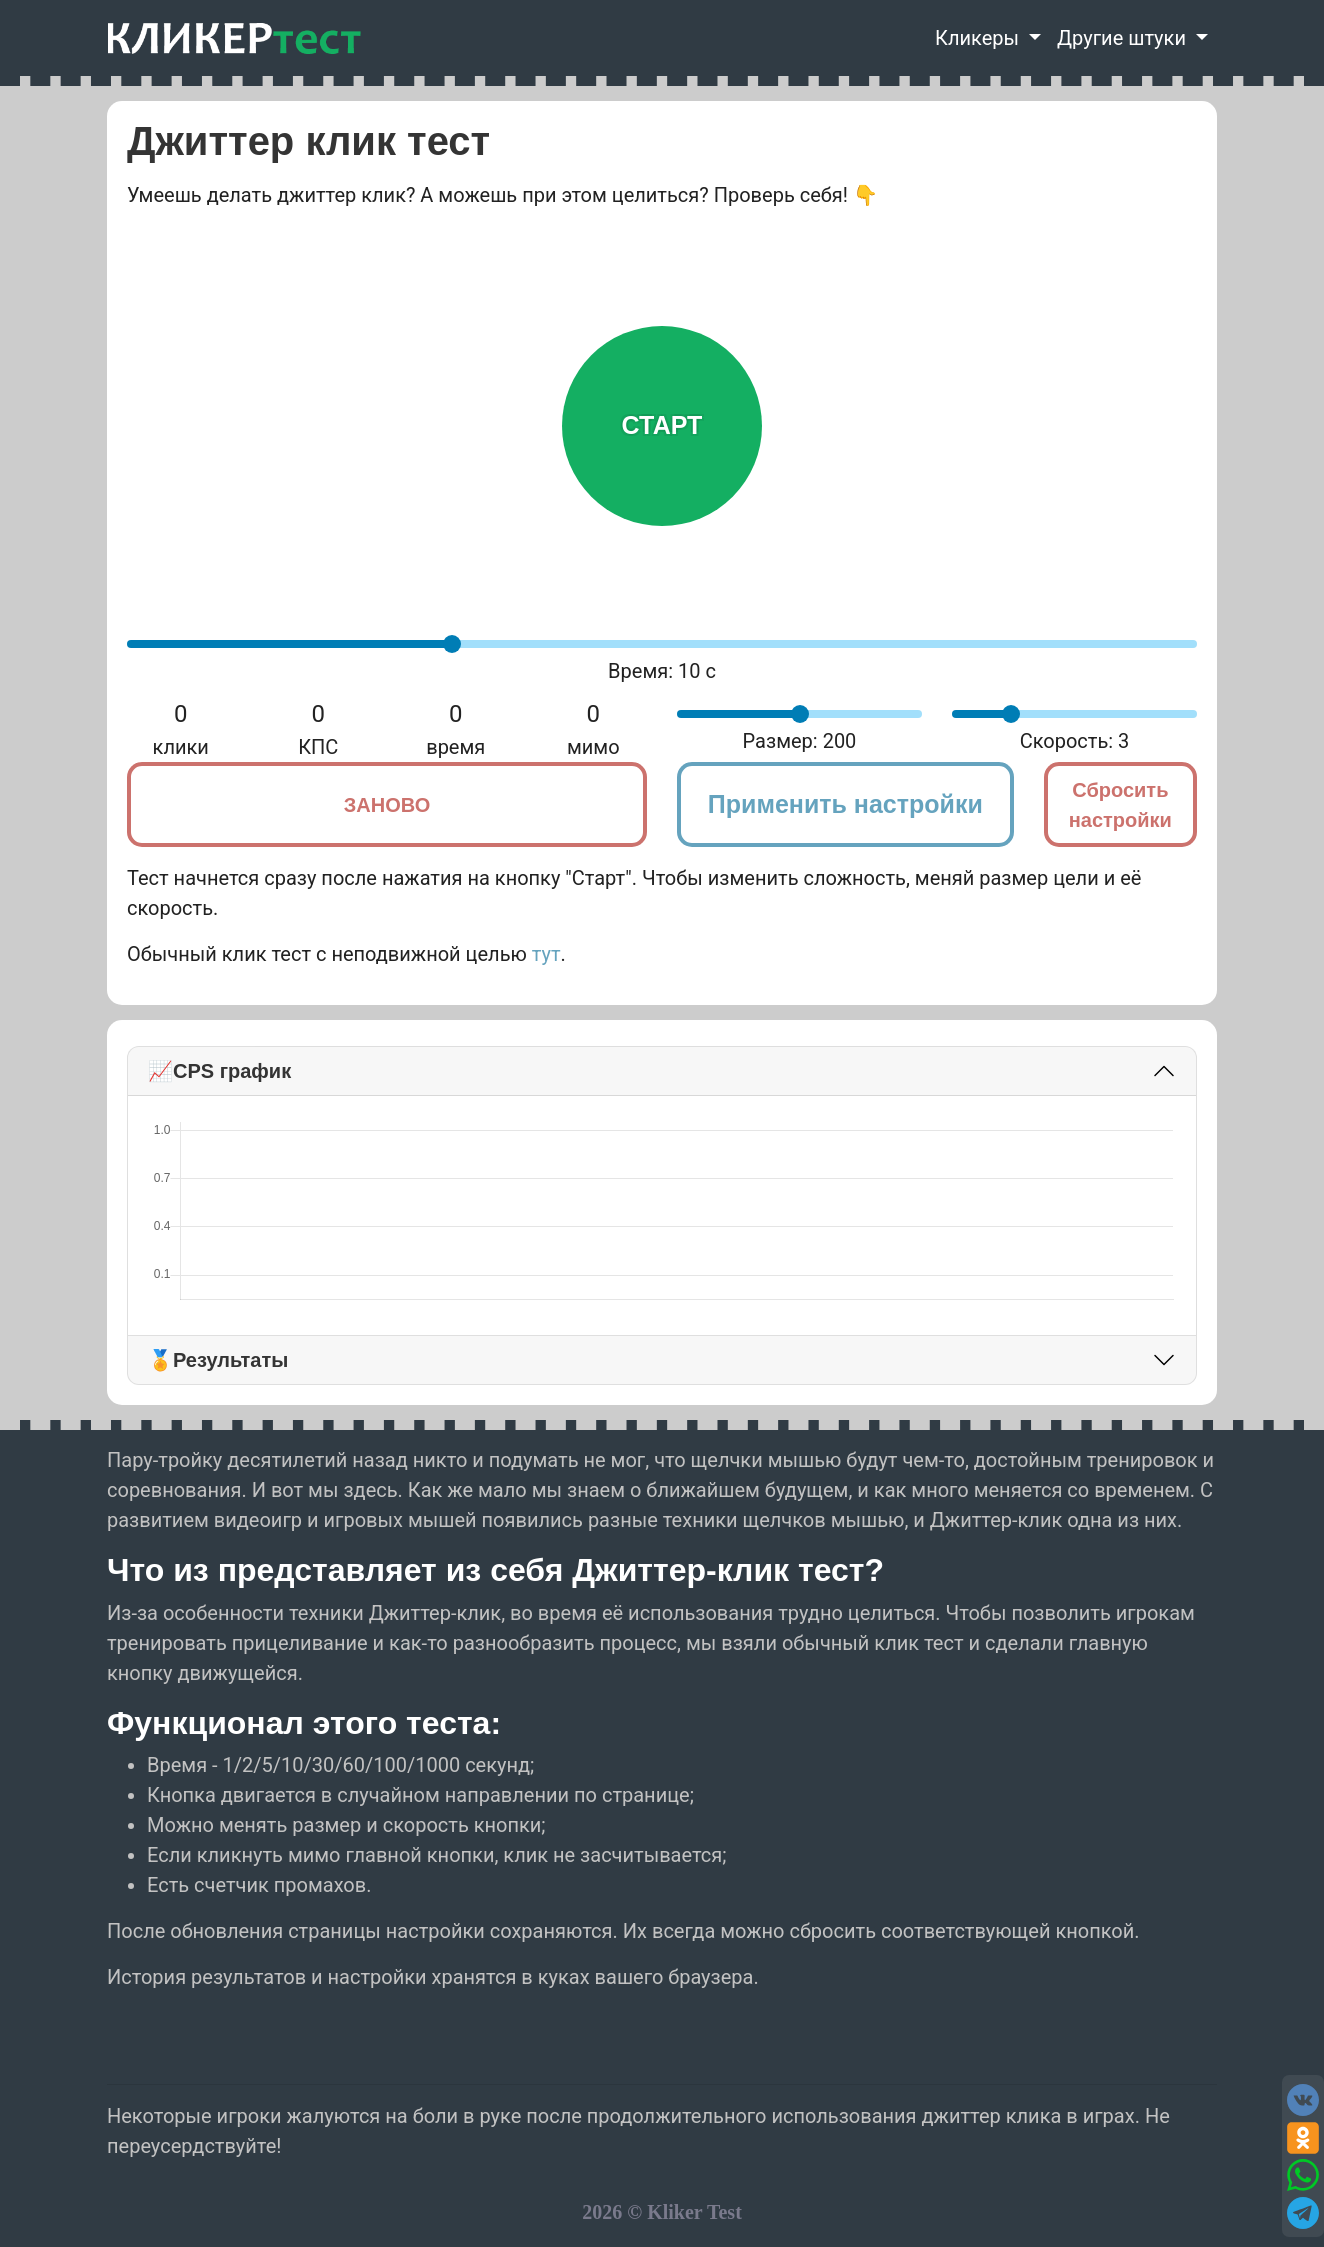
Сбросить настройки (1120, 805)
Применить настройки (845, 804)
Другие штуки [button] (1124, 38)
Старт (662, 425)
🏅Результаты (218, 1360)
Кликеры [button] (979, 38)
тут (546, 954)
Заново (387, 805)
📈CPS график (219, 1071)
